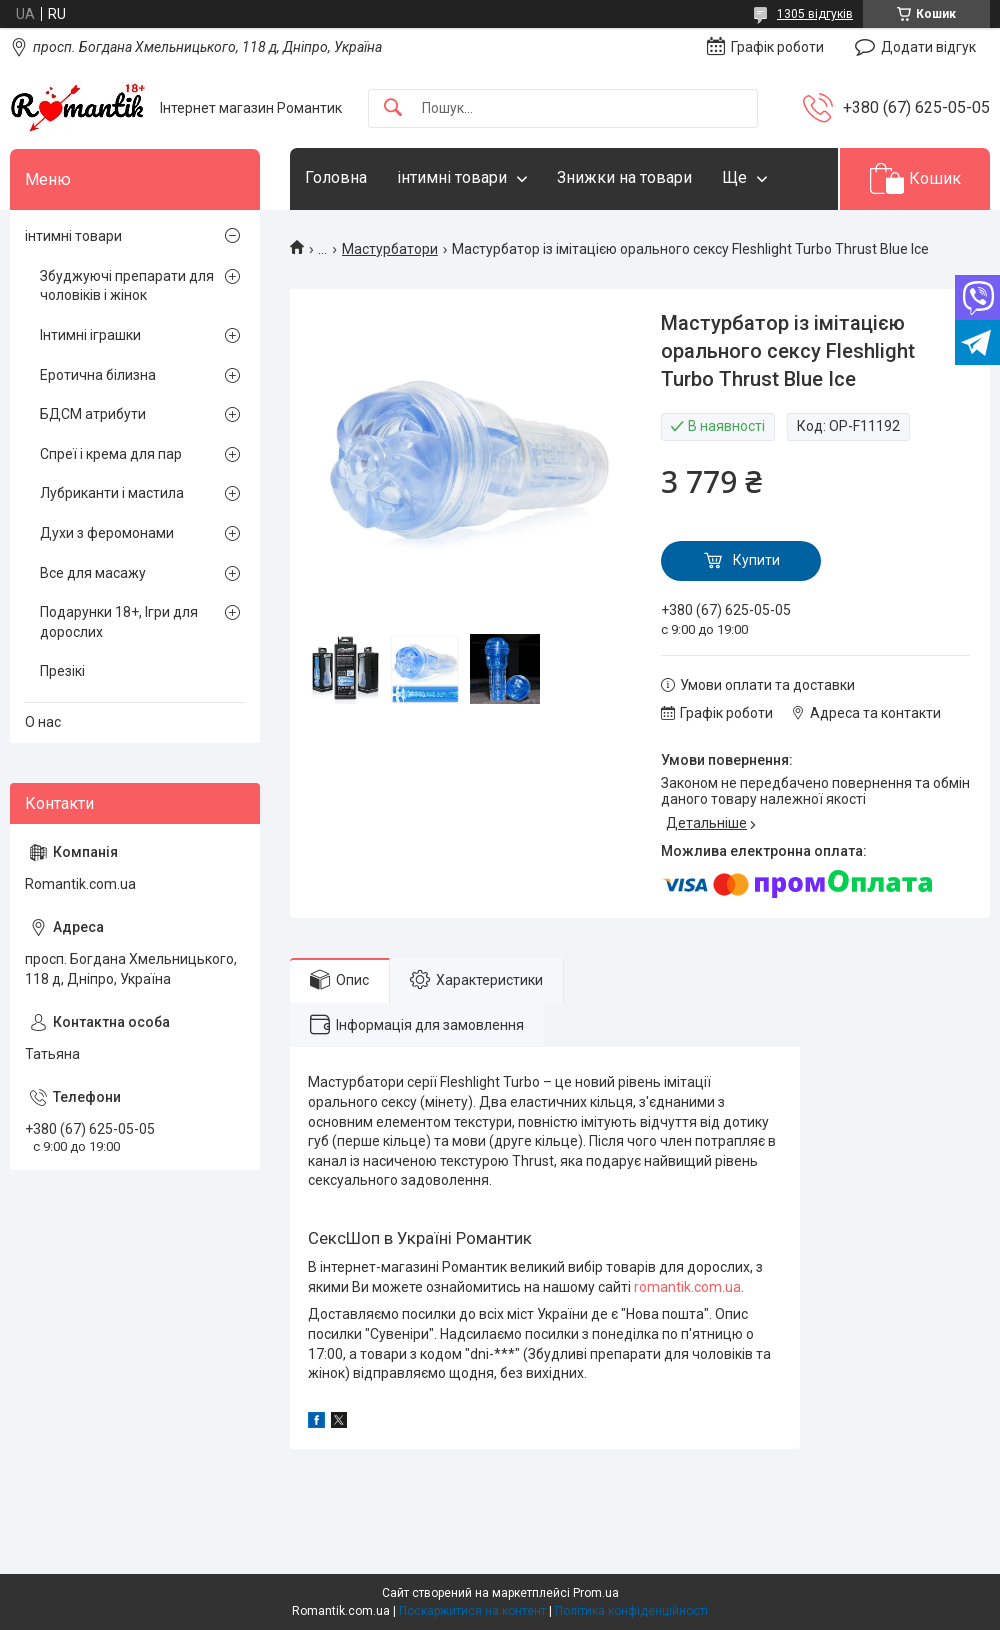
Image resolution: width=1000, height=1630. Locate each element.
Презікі (62, 671)
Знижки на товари (624, 177)
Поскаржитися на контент (472, 1611)
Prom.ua (596, 1593)
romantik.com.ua (687, 1287)
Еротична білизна (98, 375)
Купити (756, 560)
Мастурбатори (390, 249)
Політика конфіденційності (631, 1611)
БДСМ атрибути (93, 414)
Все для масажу (93, 573)
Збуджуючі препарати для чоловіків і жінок (127, 286)
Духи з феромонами (107, 533)
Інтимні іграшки (90, 335)
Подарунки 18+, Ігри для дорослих (119, 622)
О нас (43, 722)
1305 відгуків (815, 14)
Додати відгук (928, 47)
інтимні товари (452, 177)
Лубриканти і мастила (112, 493)
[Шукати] (393, 108)
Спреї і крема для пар (111, 454)
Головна (336, 177)
